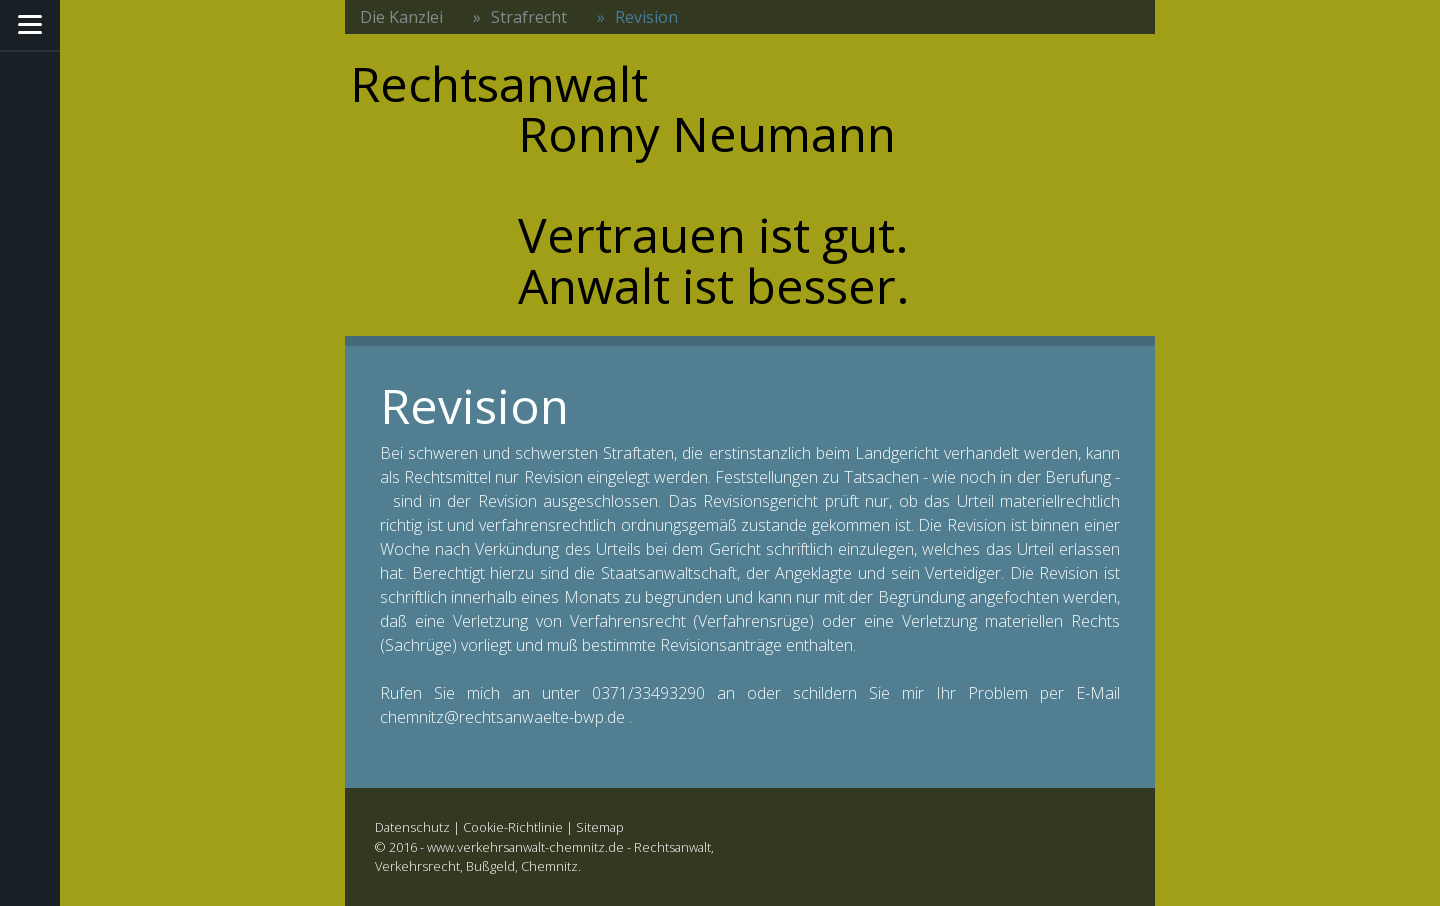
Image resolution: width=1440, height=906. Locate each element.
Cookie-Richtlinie (513, 827)
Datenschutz (412, 827)
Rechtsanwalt (672, 847)
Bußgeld (490, 866)
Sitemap (600, 827)
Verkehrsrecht (417, 866)
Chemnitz (549, 866)
